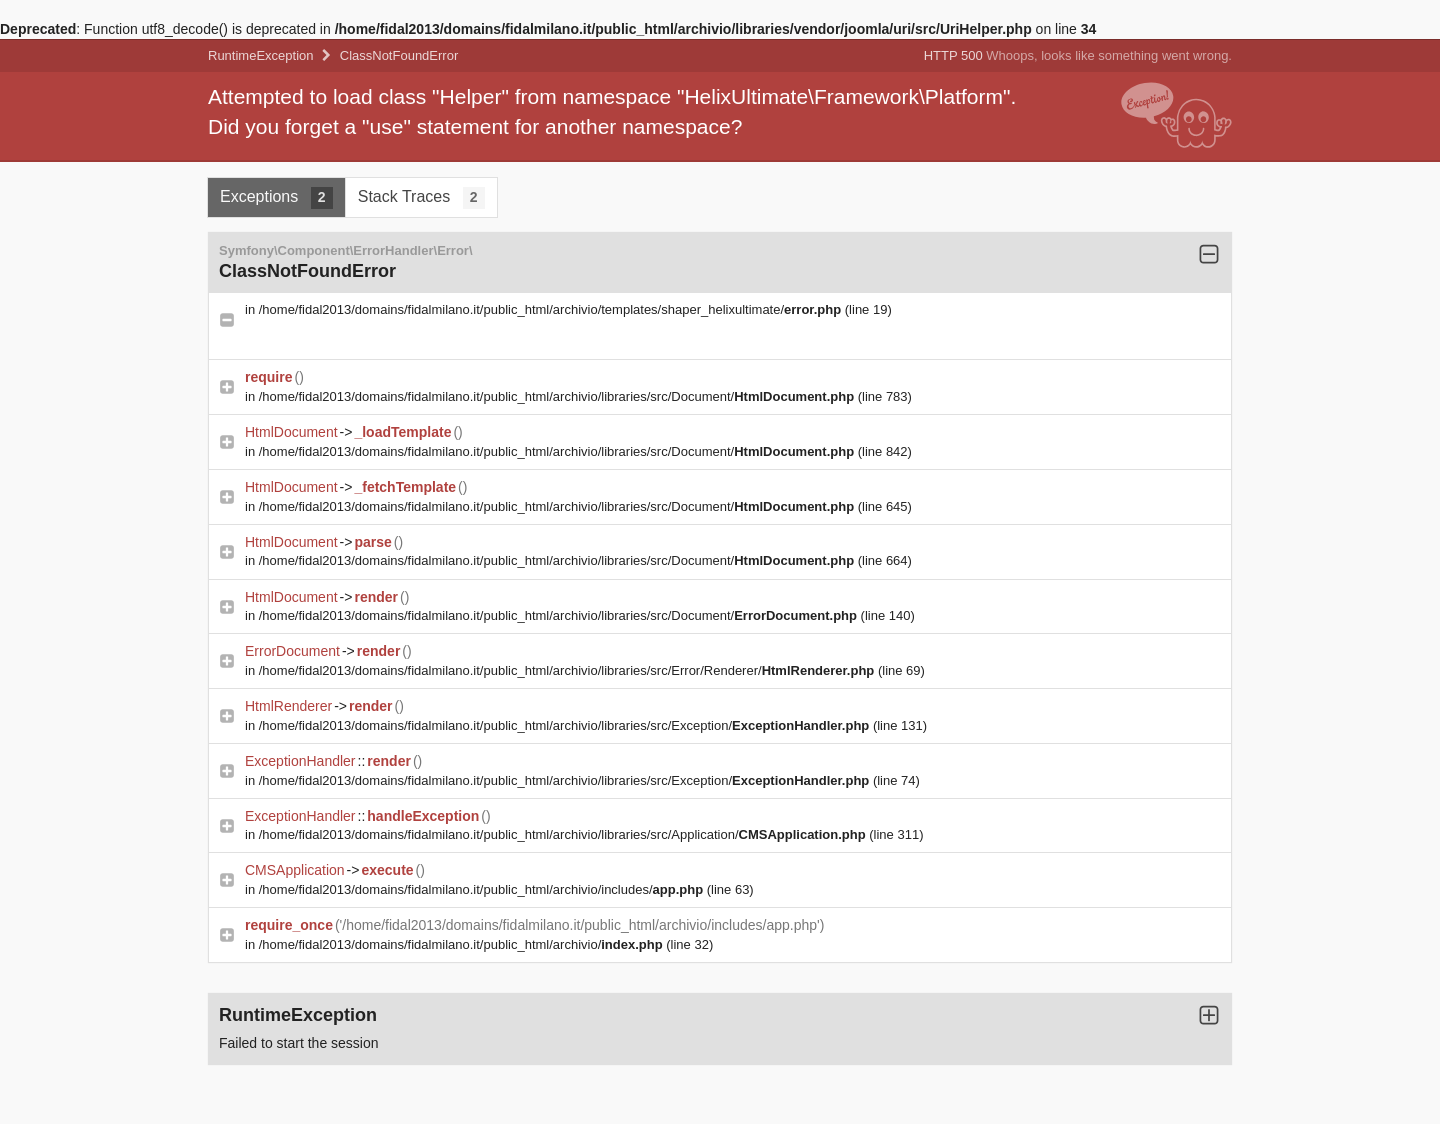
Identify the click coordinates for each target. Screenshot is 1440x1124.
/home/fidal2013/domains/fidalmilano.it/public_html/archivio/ (463, 944)
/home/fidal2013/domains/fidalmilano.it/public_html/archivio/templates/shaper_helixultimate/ (552, 309)
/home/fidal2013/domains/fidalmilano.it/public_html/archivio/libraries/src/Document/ (558, 396)
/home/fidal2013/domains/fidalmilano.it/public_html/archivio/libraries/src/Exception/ (566, 725)
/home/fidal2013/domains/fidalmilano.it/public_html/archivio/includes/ (483, 889)
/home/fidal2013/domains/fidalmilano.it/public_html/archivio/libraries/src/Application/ (564, 834)
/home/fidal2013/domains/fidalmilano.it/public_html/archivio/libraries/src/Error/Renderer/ (568, 670)
